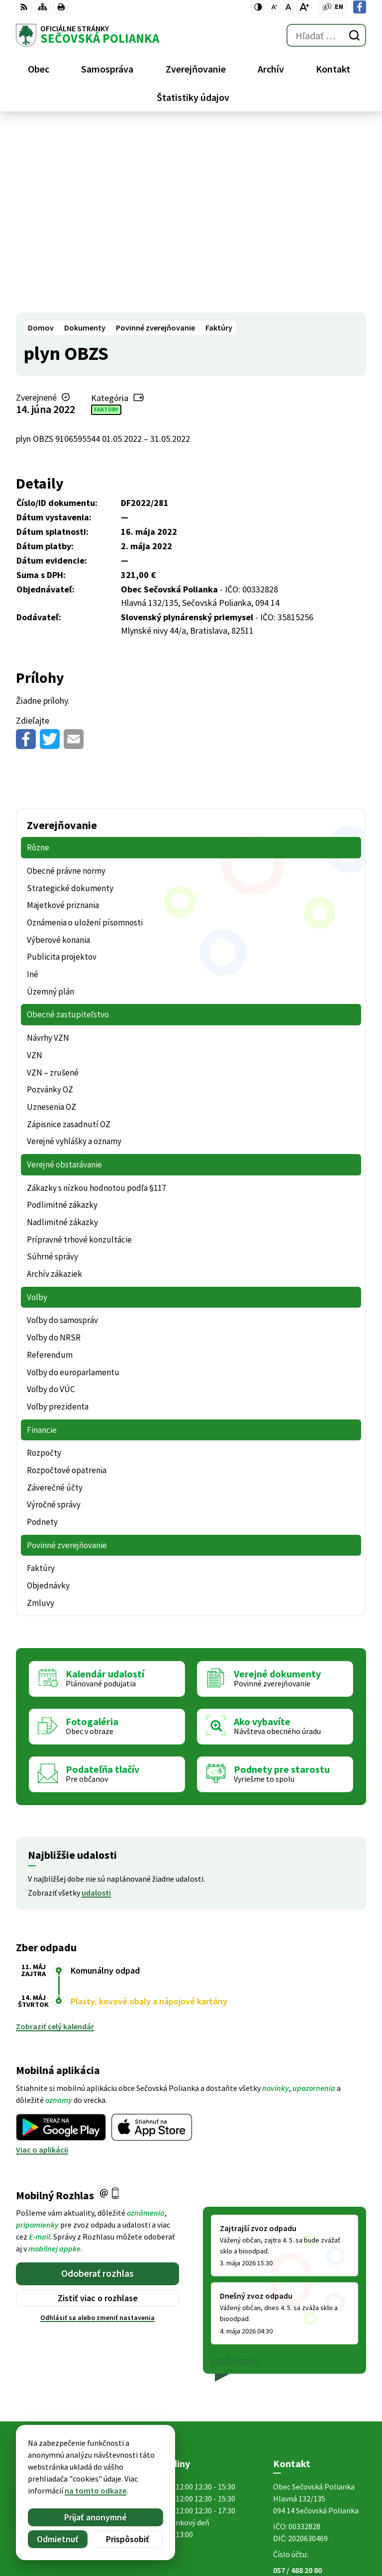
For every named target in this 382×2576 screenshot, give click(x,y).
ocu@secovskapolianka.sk (319, 2397)
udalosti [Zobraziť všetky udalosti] (96, 1707)
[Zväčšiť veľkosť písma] (304, 7)
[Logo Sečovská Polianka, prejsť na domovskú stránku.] (87, 35)
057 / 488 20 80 (297, 2385)
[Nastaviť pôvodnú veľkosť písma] (288, 7)
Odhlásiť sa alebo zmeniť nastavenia (97, 2132)
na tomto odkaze (95, 2490)
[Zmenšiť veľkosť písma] (274, 7)
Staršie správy (236, 2174)
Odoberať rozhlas (97, 2087)
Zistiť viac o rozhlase (98, 2112)
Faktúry (106, 224)
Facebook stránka (304, 2408)
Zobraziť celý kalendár (55, 1841)
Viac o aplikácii (42, 1964)
